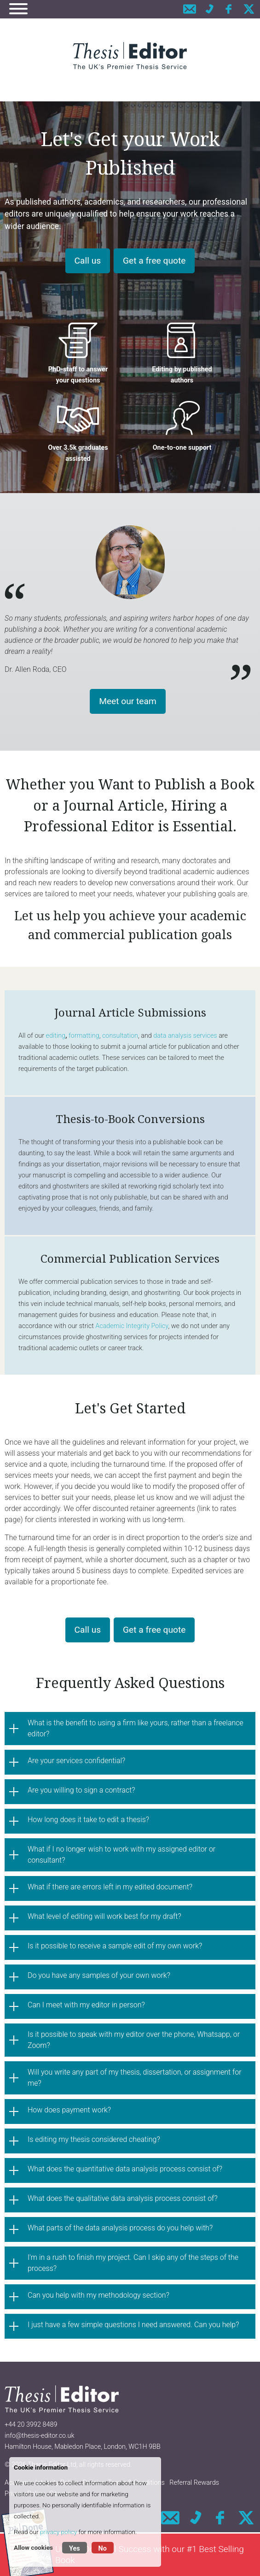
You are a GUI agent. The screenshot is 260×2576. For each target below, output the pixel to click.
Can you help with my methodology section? (98, 2295)
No (102, 2548)
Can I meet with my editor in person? (86, 2004)
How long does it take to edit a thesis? (88, 1819)
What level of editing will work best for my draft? (104, 1916)
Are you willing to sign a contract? (81, 1790)
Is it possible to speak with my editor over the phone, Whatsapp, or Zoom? (134, 2040)
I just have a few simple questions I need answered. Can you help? (133, 2324)
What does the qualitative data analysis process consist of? (123, 2198)
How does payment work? (69, 2109)
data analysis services (185, 1036)
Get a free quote (154, 260)
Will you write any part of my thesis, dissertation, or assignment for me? (135, 2078)
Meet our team (127, 701)
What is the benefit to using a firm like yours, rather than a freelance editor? (135, 1728)
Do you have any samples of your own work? (99, 1975)
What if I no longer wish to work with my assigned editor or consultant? (121, 1854)
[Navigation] (18, 10)
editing (55, 1036)
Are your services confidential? (76, 1760)
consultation (120, 1036)
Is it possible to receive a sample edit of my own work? (115, 1945)
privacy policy (58, 2531)
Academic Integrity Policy (131, 1326)
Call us (88, 260)
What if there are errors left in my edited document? (110, 1886)
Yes (74, 2548)
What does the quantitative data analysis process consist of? (125, 2168)
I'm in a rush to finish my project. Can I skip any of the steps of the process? (133, 2263)
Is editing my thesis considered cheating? (94, 2139)
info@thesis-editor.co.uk (40, 2436)
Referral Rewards (194, 2483)
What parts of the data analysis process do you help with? (120, 2227)
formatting (84, 1036)
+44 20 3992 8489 (31, 2425)
